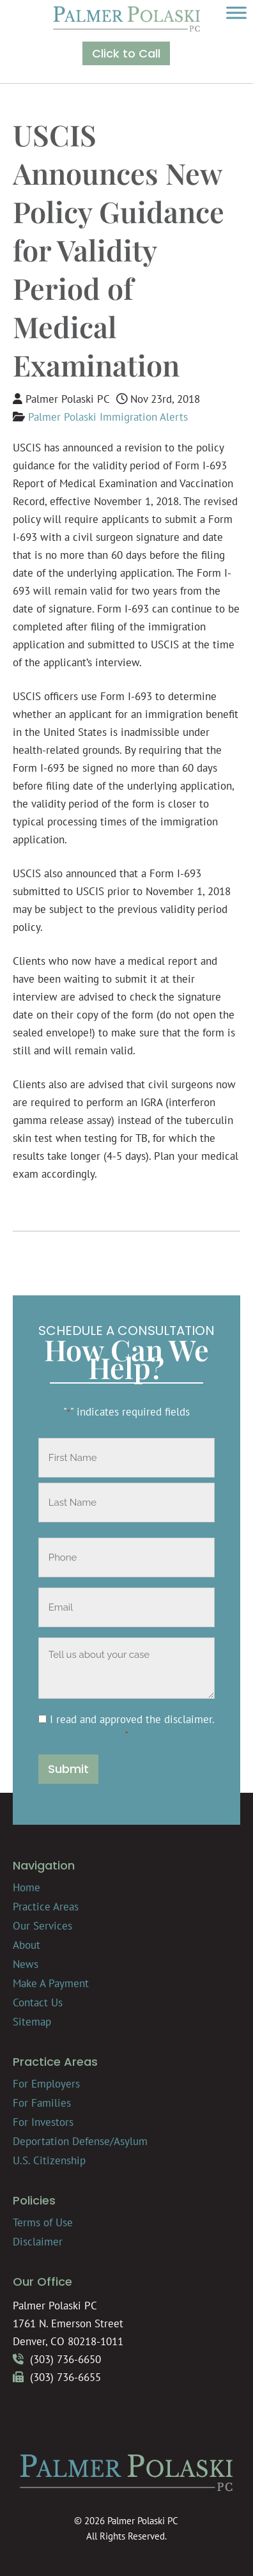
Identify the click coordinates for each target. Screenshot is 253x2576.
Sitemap (32, 2022)
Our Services (42, 1926)
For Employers (46, 2084)
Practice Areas (46, 1907)
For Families (42, 2103)
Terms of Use (43, 2222)
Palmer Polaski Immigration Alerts (108, 417)
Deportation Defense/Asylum (80, 2141)
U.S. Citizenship (49, 2160)
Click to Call (126, 53)
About (26, 1945)
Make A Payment (51, 1983)
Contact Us (38, 2002)
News (25, 1964)
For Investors (43, 2122)
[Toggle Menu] (236, 12)
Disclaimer (38, 2242)
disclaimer (188, 1719)
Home (26, 1887)
